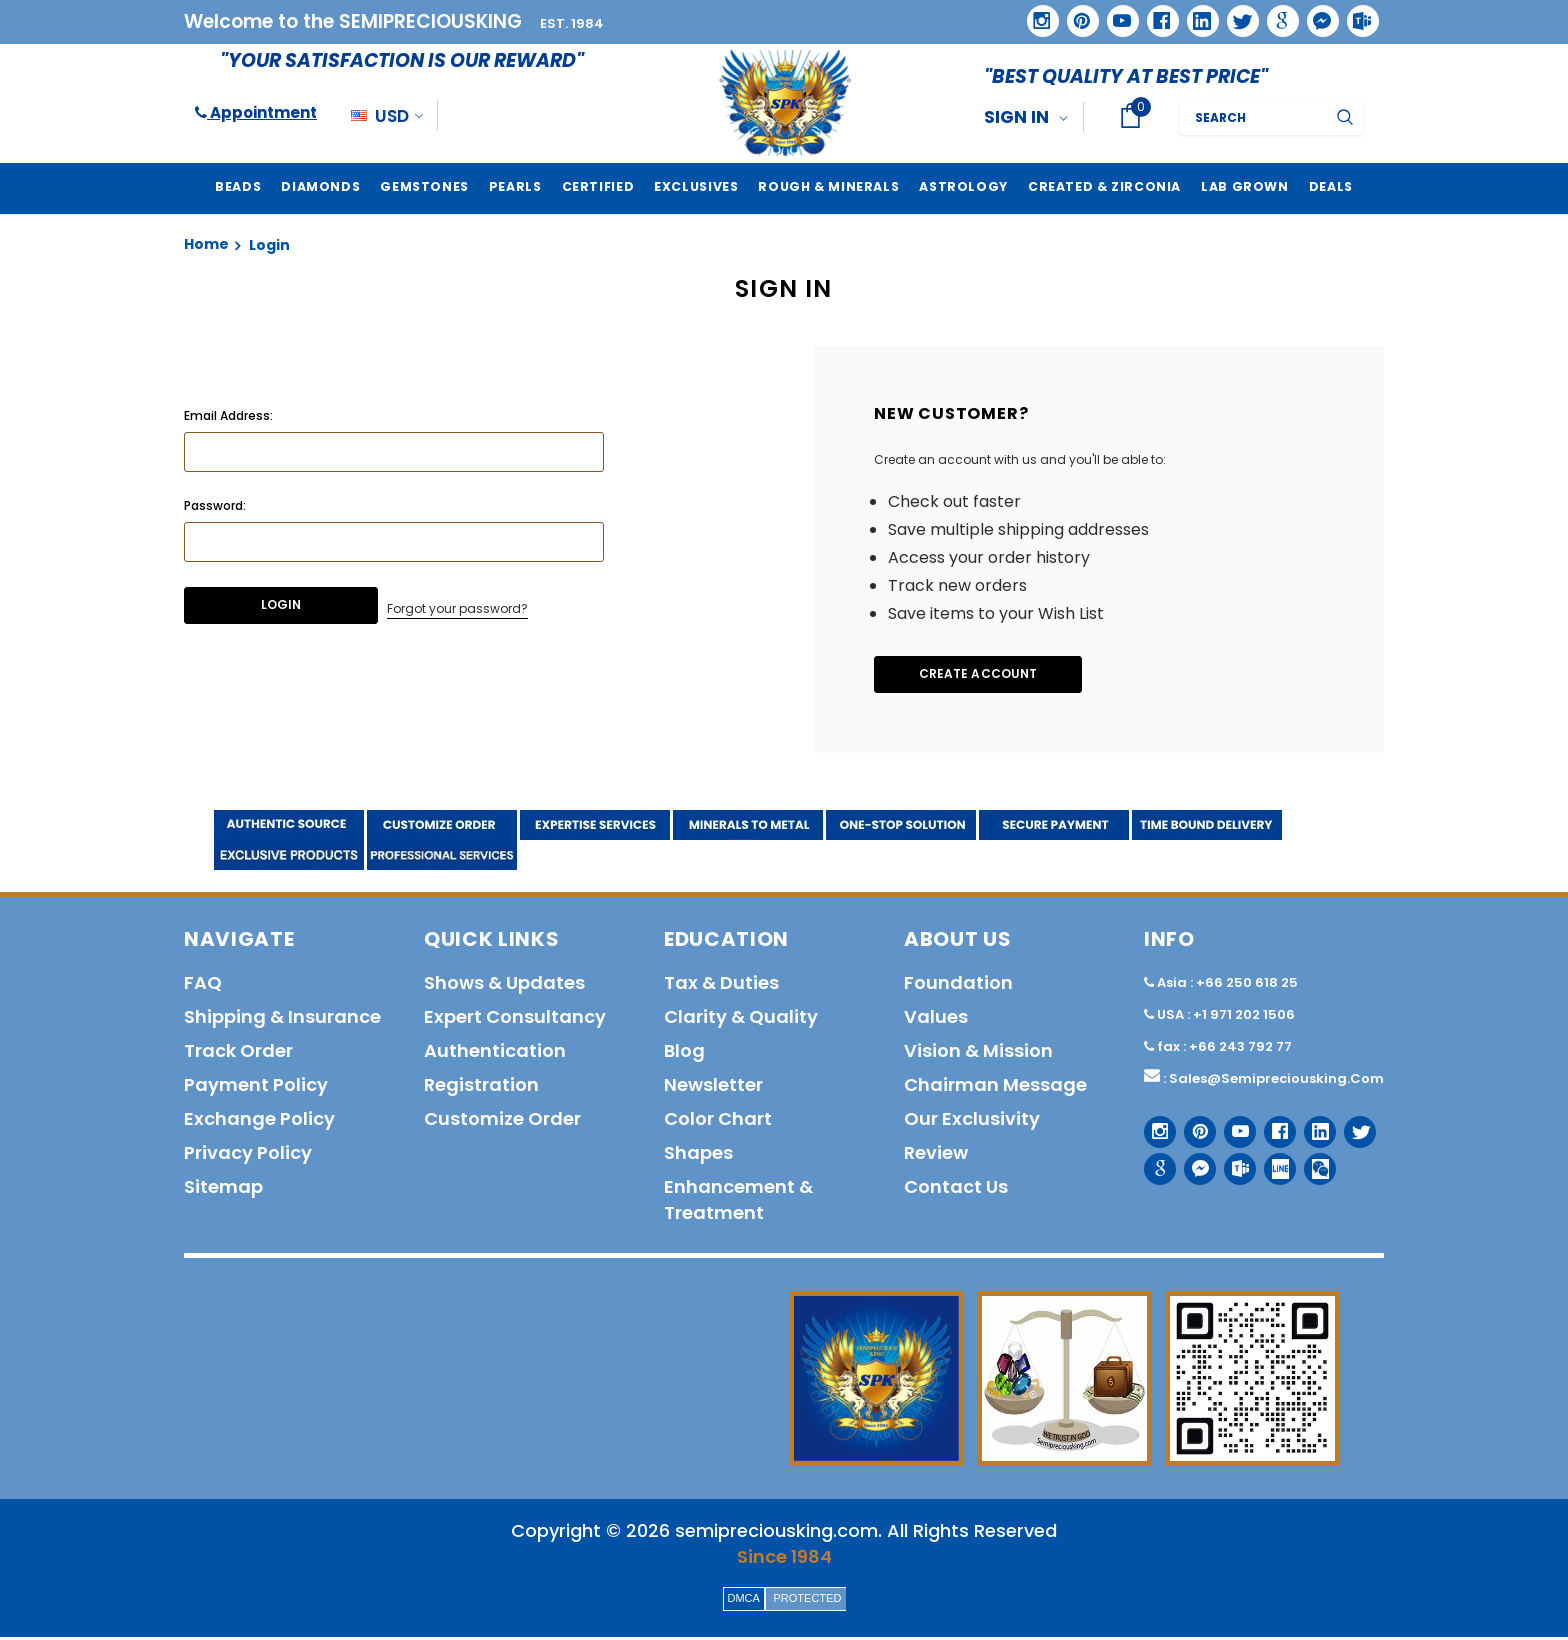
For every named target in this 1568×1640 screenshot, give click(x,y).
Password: (215, 505)
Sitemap (223, 1189)
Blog (684, 1053)
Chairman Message (995, 1087)
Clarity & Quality (741, 1019)
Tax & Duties (721, 985)
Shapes (698, 1155)
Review (936, 1155)
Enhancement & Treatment (738, 1202)
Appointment (256, 112)
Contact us (956, 1189)
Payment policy (256, 1087)
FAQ (203, 985)
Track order (238, 1053)
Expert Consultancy (515, 1019)
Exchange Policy (259, 1121)
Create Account (994, 675)
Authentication (495, 1053)
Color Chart (718, 1121)
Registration (481, 1087)
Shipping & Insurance (282, 1019)
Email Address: (228, 415)
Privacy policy (248, 1155)
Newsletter (713, 1087)
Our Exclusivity (972, 1121)
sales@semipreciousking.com (1276, 1081)
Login (269, 245)
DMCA (744, 1601)
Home (206, 244)
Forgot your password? (457, 606)
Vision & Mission (978, 1053)
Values (936, 1019)
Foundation (958, 985)
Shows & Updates (504, 985)
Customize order (502, 1121)
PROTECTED (808, 1601)
